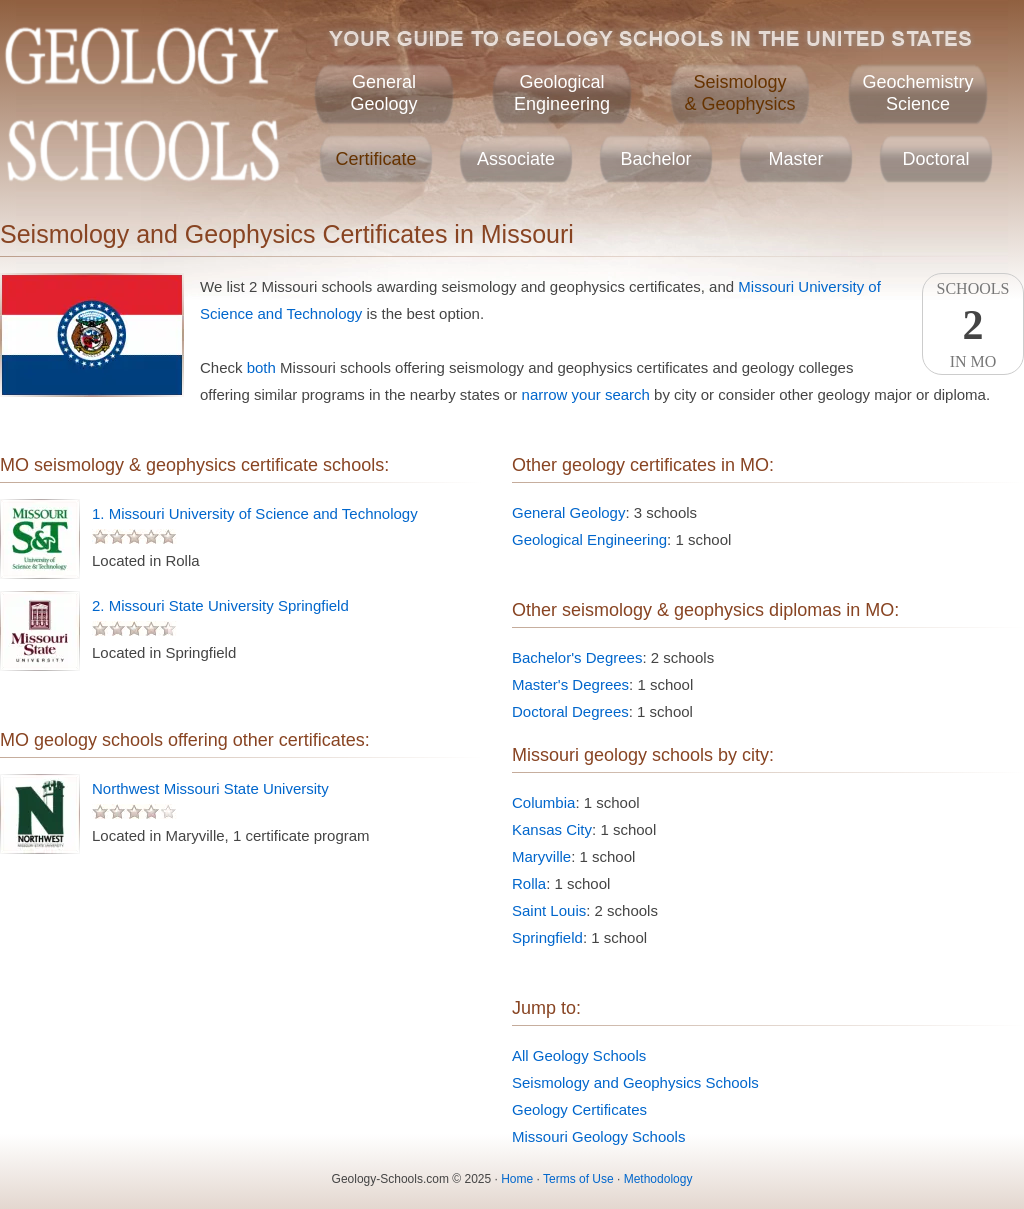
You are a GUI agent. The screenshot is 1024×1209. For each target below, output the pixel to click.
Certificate (375, 159)
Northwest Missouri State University (210, 788)
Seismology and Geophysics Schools (635, 1082)
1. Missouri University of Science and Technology (255, 513)
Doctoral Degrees (570, 711)
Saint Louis (549, 910)
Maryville (541, 856)
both (261, 367)
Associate (516, 159)
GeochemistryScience (917, 93)
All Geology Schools (579, 1055)
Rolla (529, 883)
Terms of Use (578, 1179)
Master (795, 159)
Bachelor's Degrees (577, 657)
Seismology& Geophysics (739, 93)
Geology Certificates (579, 1109)
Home (517, 1179)
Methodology (658, 1179)
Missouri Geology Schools (598, 1136)
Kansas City (552, 829)
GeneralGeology (383, 93)
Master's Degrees (570, 684)
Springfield (547, 937)
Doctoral (935, 159)
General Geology (568, 512)
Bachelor (655, 159)
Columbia (543, 802)
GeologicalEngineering (562, 93)
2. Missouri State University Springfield (220, 605)
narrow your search (586, 394)
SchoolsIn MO (973, 325)
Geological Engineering (589, 539)
